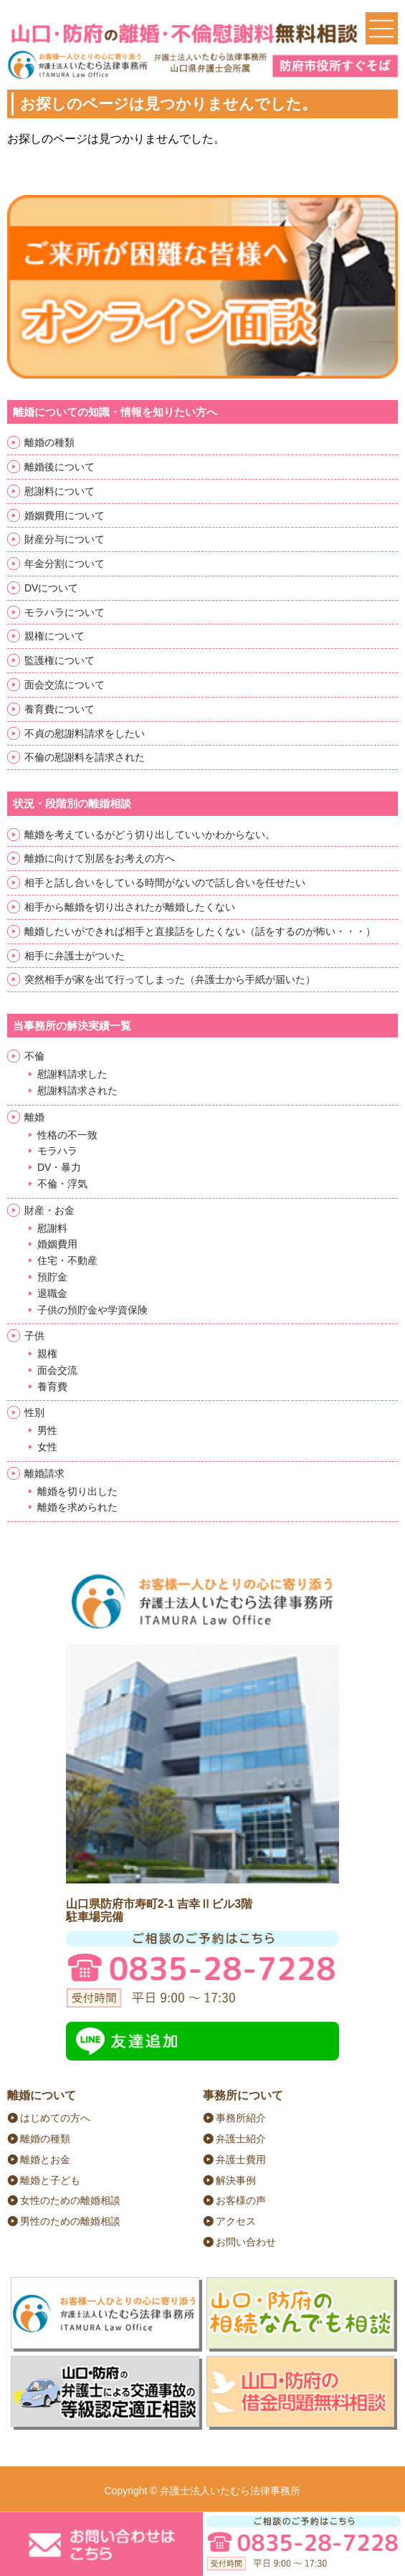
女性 (47, 1447)
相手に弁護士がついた (74, 955)
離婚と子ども (50, 2180)
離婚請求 (44, 1473)
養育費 (52, 1386)
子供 (34, 1335)
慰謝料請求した (72, 1074)
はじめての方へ (55, 2118)
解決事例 (236, 2180)
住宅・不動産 (67, 1260)
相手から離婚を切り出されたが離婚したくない (129, 907)
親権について (54, 636)
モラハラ (57, 1150)
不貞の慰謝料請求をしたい (84, 733)
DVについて (51, 588)
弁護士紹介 (241, 2138)
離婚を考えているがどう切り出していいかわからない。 (149, 834)
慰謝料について (59, 491)
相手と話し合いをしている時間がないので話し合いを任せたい (164, 882)
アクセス (236, 2221)
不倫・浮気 (62, 1183)
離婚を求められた (77, 1507)
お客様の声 (241, 2200)
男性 (47, 1430)
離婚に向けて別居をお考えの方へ (99, 858)
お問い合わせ (246, 2242)
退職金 (52, 1293)
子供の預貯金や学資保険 (92, 1310)
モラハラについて (64, 612)
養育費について (59, 709)
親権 (47, 1353)
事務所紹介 (241, 2118)
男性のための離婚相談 (70, 2221)
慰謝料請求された (77, 1090)
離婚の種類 (49, 442)
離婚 (34, 1117)
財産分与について (64, 539)
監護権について (59, 660)
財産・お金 (49, 1210)
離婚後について (59, 466)
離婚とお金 (45, 2159)
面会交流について (64, 684)
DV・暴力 (59, 1167)
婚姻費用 (57, 1244)
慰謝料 (52, 1228)
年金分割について (64, 563)
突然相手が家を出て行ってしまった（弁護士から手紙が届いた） (169, 979)
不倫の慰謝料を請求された (84, 757)
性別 (34, 1412)
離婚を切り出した (77, 1491)
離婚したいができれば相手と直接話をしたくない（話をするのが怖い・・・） (200, 931)
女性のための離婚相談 (70, 2200)
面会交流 (57, 1370)
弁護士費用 (241, 2159)
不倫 (34, 1056)
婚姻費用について (64, 515)
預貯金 (52, 1277)
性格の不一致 (67, 1135)
